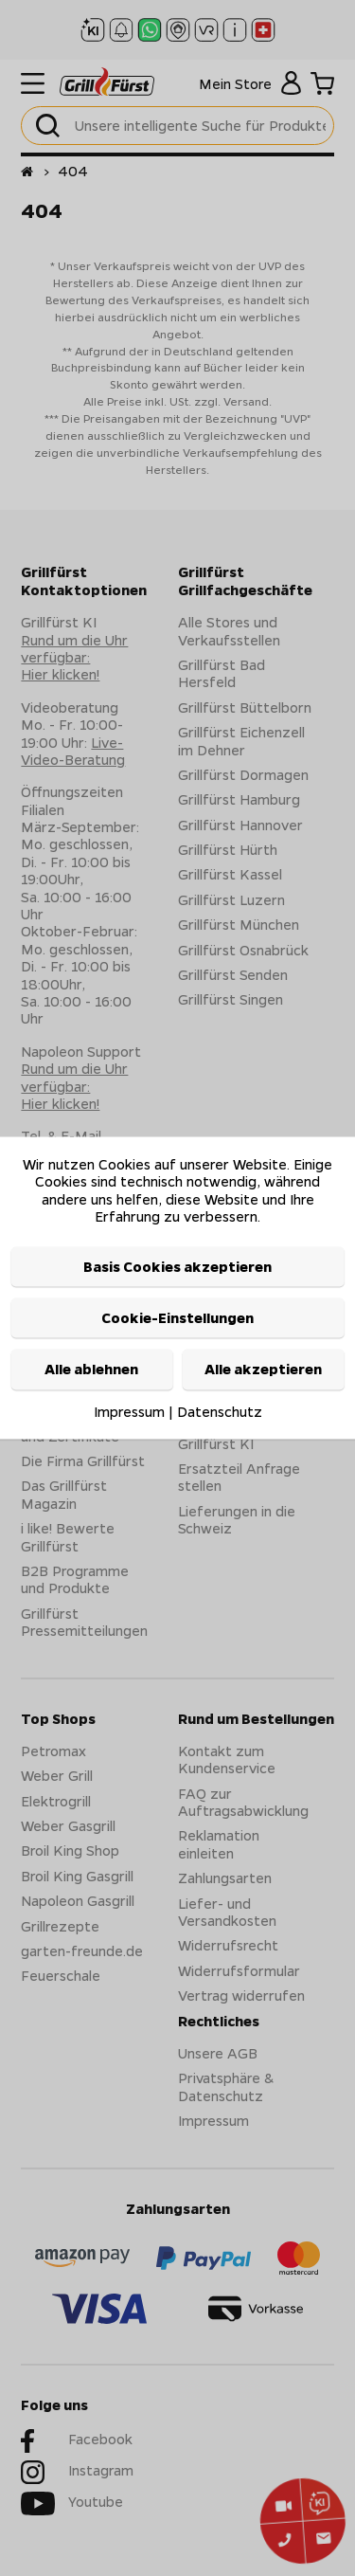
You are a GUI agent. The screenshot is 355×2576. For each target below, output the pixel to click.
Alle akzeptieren (263, 1369)
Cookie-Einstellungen (177, 1317)
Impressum (129, 1411)
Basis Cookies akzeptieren (177, 1266)
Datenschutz (219, 1411)
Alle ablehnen (91, 1369)
